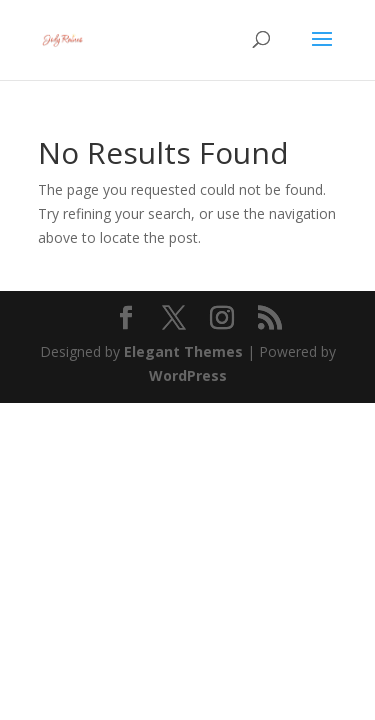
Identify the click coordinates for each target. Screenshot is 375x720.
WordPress (188, 375)
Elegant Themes (183, 351)
